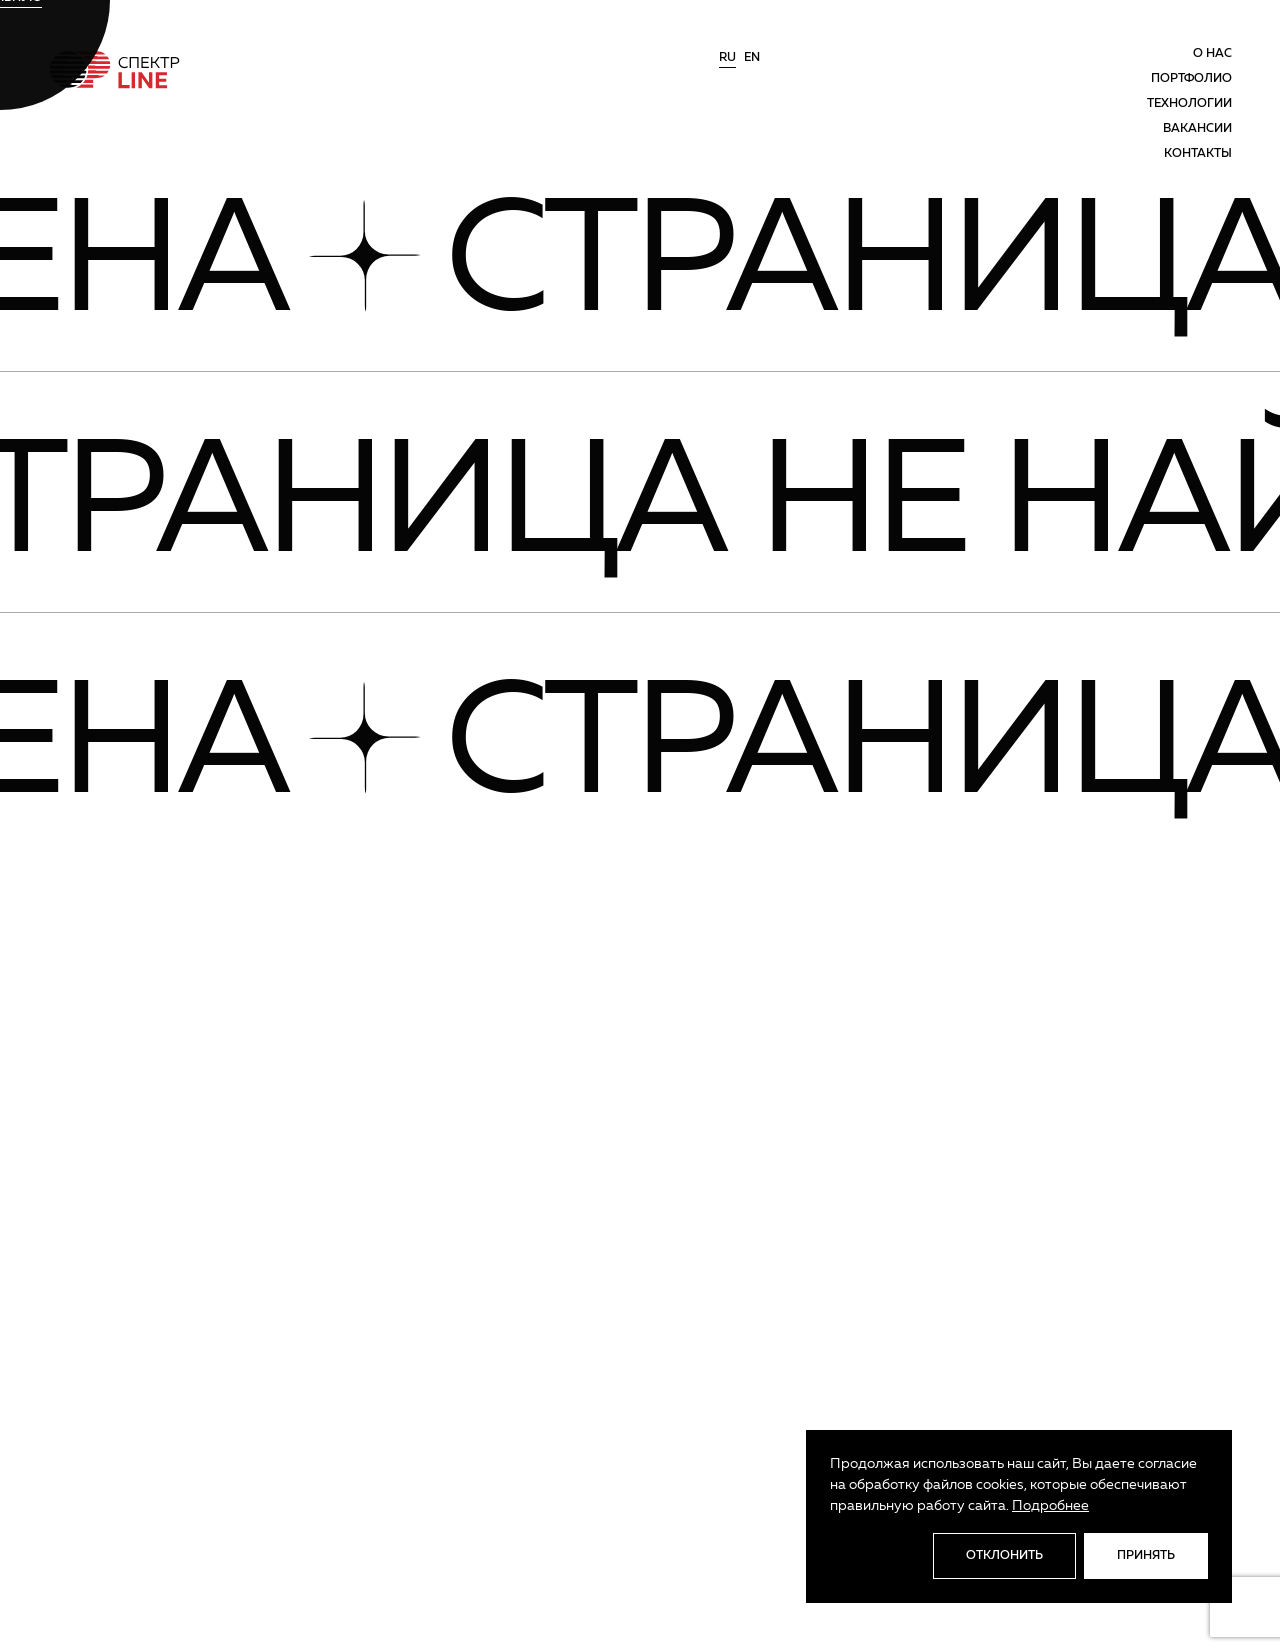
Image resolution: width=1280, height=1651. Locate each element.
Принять (1146, 1556)
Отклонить (1004, 1556)
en (752, 58)
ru (727, 58)
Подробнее (1050, 1506)
